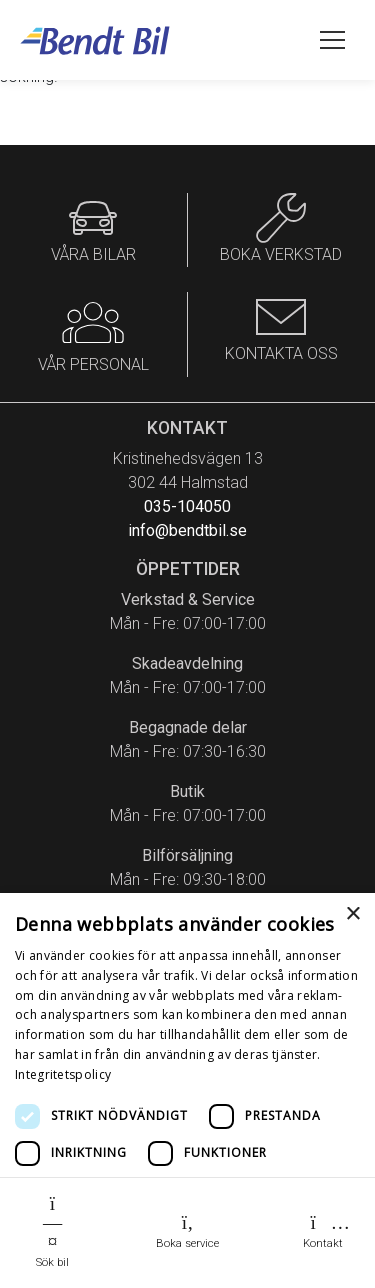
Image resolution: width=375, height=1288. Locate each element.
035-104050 (187, 506)
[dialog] (187, 1090)
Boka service (187, 1231)
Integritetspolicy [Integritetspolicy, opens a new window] (63, 1074)
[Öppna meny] (332, 40)
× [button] (352, 914)
